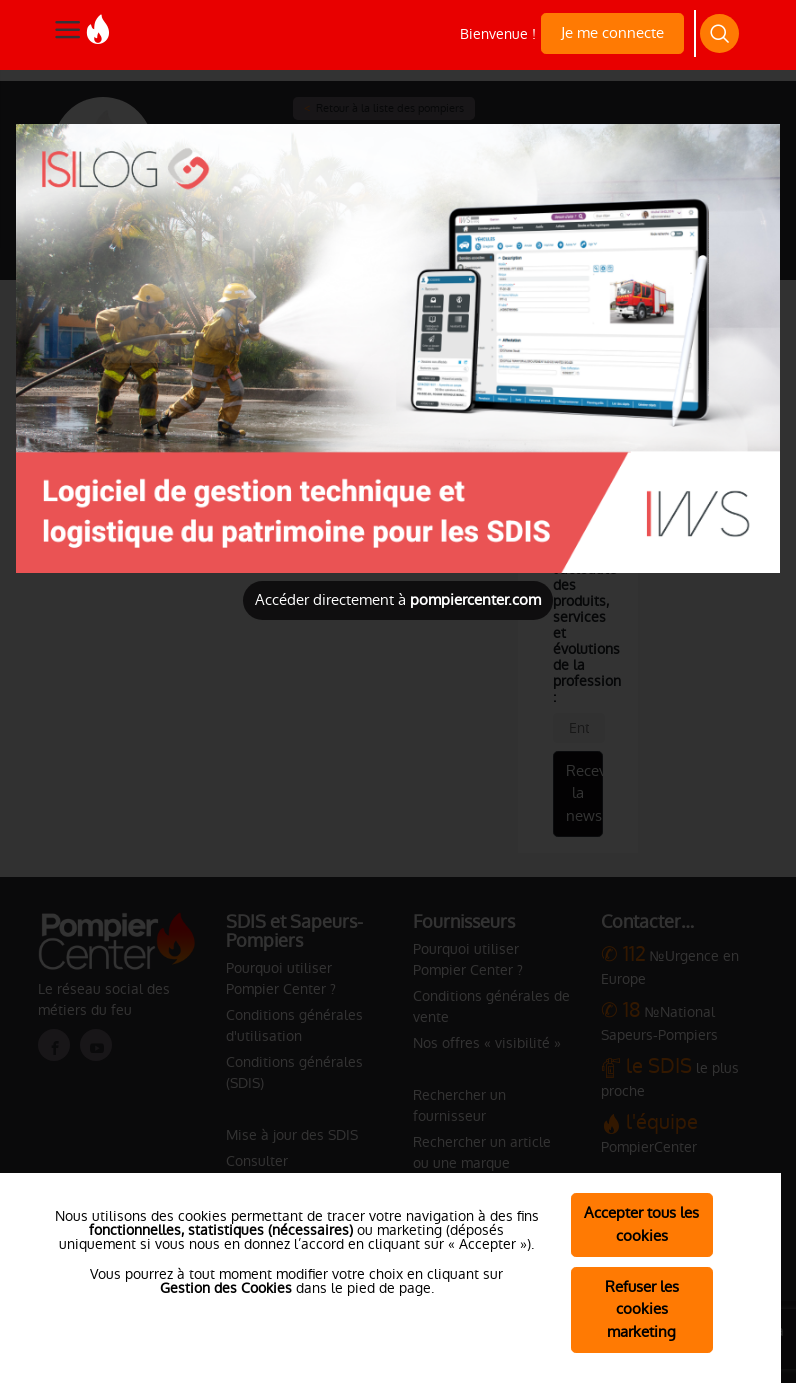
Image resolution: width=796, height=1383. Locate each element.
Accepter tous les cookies (641, 1224)
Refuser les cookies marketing (642, 1309)
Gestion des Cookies (226, 1288)
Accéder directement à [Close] (398, 599)
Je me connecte (612, 32)
